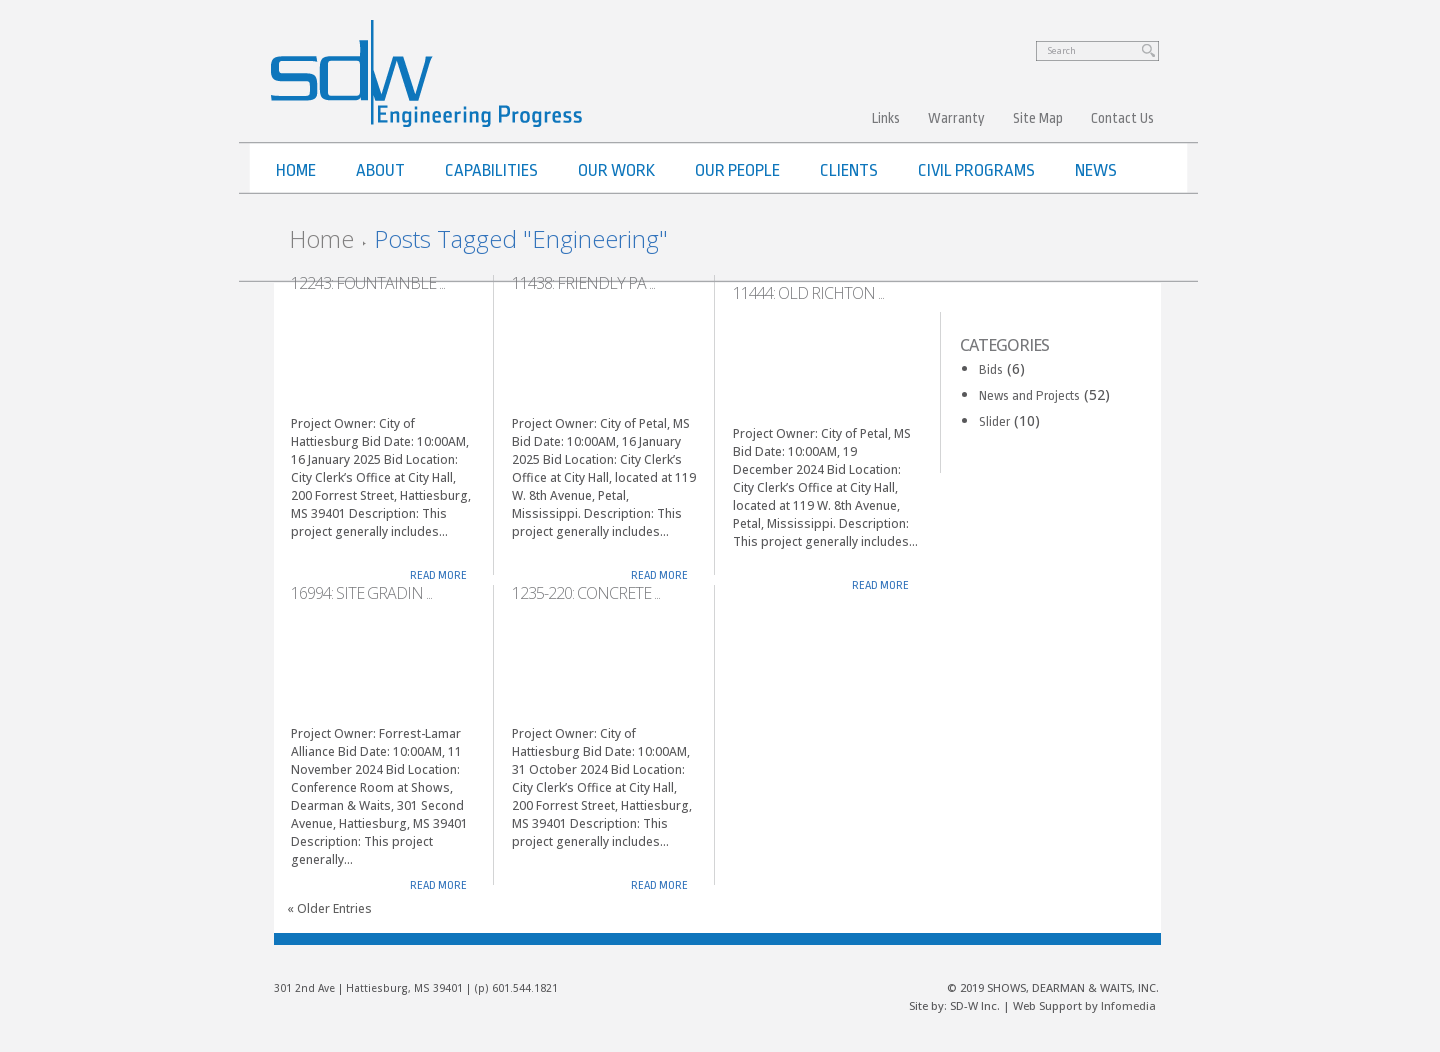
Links (886, 118)
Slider (994, 421)
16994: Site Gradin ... (361, 593)
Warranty (956, 118)
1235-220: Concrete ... (586, 593)
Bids (991, 369)
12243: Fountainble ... (368, 283)
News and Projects (1029, 395)
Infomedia (1128, 1005)
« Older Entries (329, 908)
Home (321, 238)
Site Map (1038, 118)
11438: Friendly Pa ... (583, 283)
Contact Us (1122, 118)
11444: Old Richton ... (808, 293)
